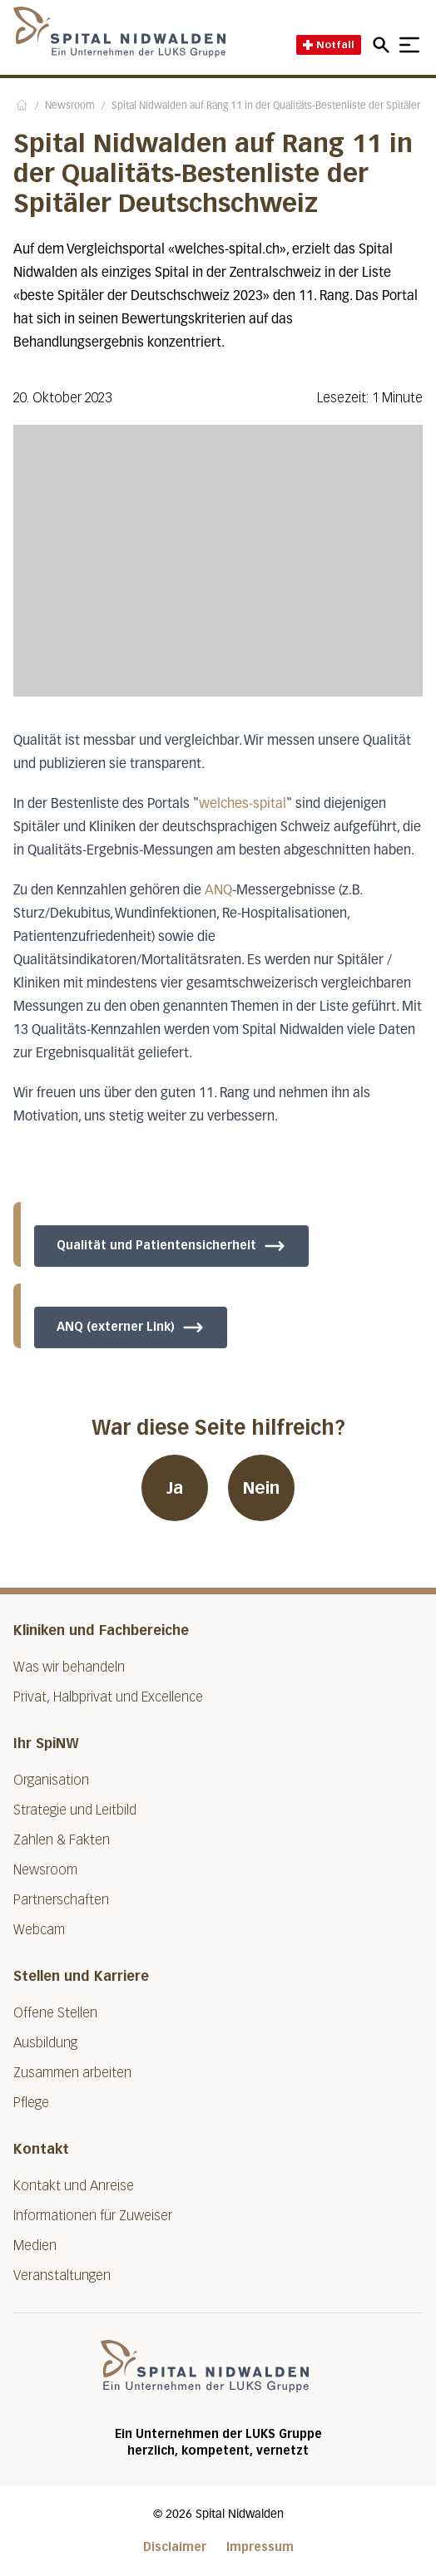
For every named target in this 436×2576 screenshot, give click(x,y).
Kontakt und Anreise (73, 2186)
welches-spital (242, 804)
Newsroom (70, 106)
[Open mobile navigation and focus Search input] (383, 45)
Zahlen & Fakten (61, 1840)
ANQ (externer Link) (131, 1327)
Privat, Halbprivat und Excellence (108, 1697)
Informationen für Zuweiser (92, 2216)
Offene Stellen (55, 2013)
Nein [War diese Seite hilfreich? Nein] (261, 1488)
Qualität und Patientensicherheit (171, 1246)
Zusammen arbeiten (72, 2073)
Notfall (328, 44)
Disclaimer (174, 2547)
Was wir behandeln (69, 1667)
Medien (35, 2245)
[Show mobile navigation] (409, 45)
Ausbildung (45, 2043)
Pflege (31, 2103)
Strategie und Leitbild (74, 1810)
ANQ (218, 891)
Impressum (260, 2547)
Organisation (51, 1780)
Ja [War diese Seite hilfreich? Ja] (174, 1488)
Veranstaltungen (62, 2275)
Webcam (39, 1930)
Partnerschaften (61, 1900)
